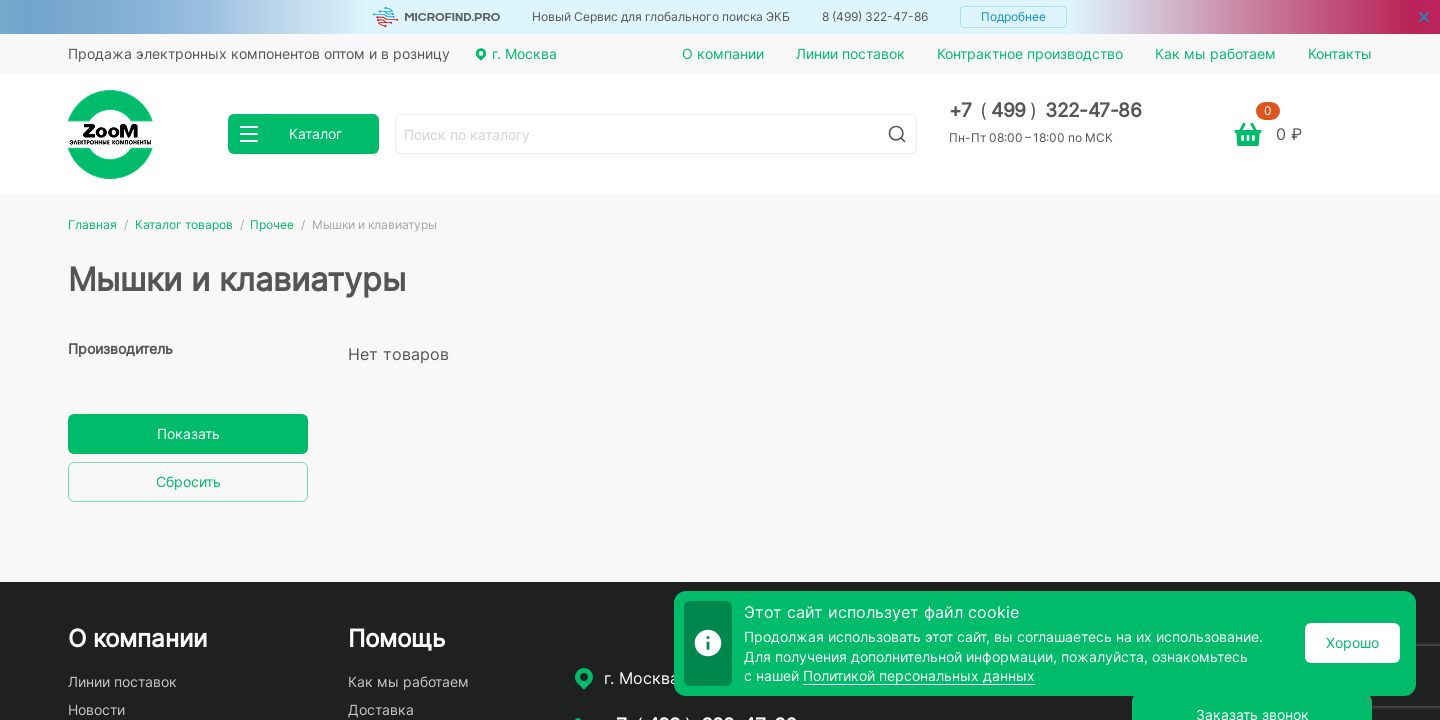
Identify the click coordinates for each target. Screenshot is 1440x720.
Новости (96, 709)
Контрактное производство (1030, 53)
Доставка (381, 709)
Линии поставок (850, 53)
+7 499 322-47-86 (1045, 110)
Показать (188, 433)
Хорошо (1352, 642)
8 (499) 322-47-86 (875, 16)
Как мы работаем (1215, 53)
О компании (723, 53)
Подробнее (1013, 16)
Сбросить (188, 481)
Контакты (1340, 53)
